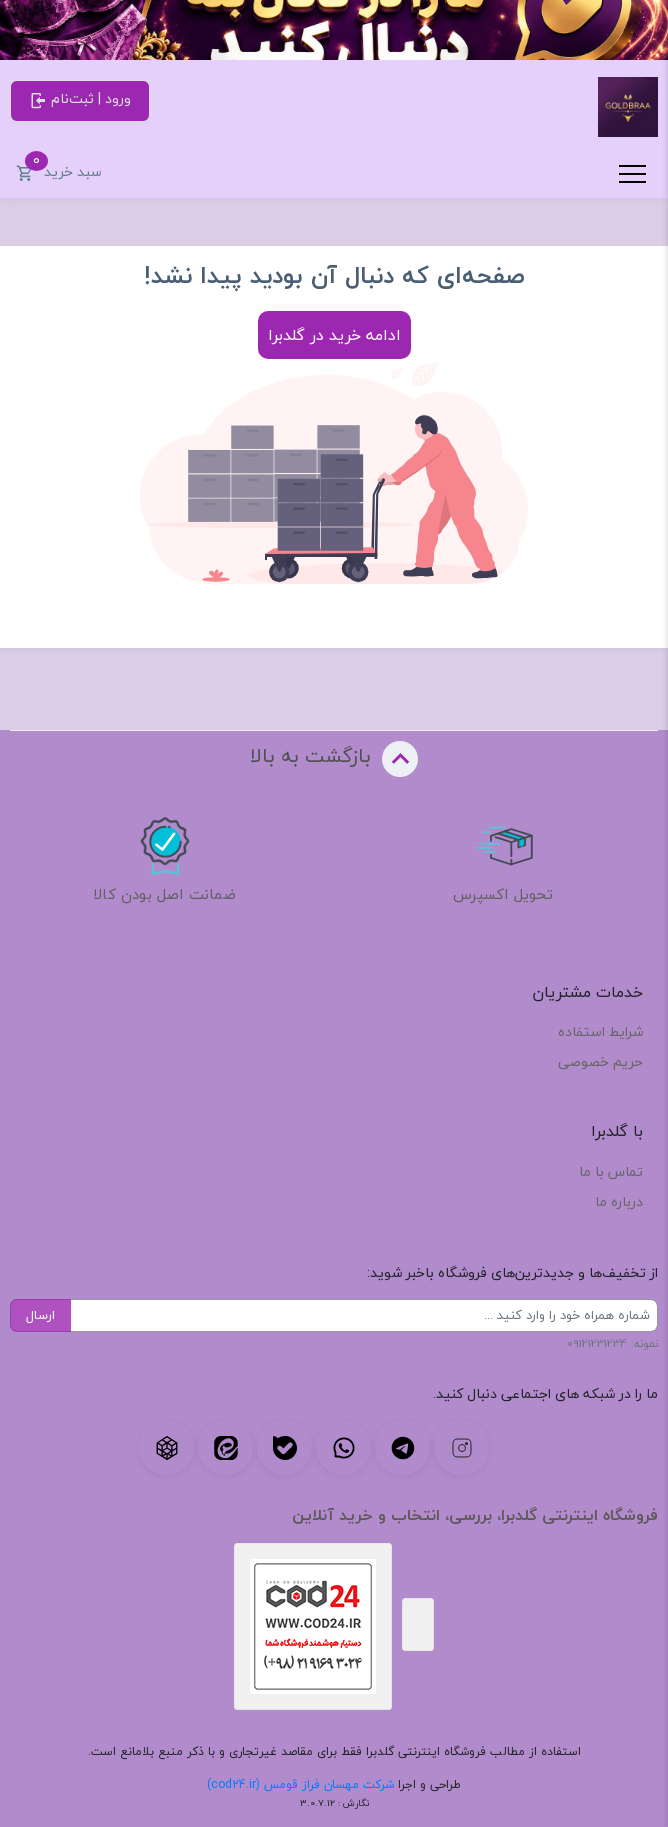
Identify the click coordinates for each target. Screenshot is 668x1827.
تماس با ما (611, 1171)
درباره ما (619, 1201)
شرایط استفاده (600, 1031)
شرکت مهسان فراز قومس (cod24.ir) (300, 1784)
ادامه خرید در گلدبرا (334, 335)
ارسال (40, 1315)
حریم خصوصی (600, 1061)
